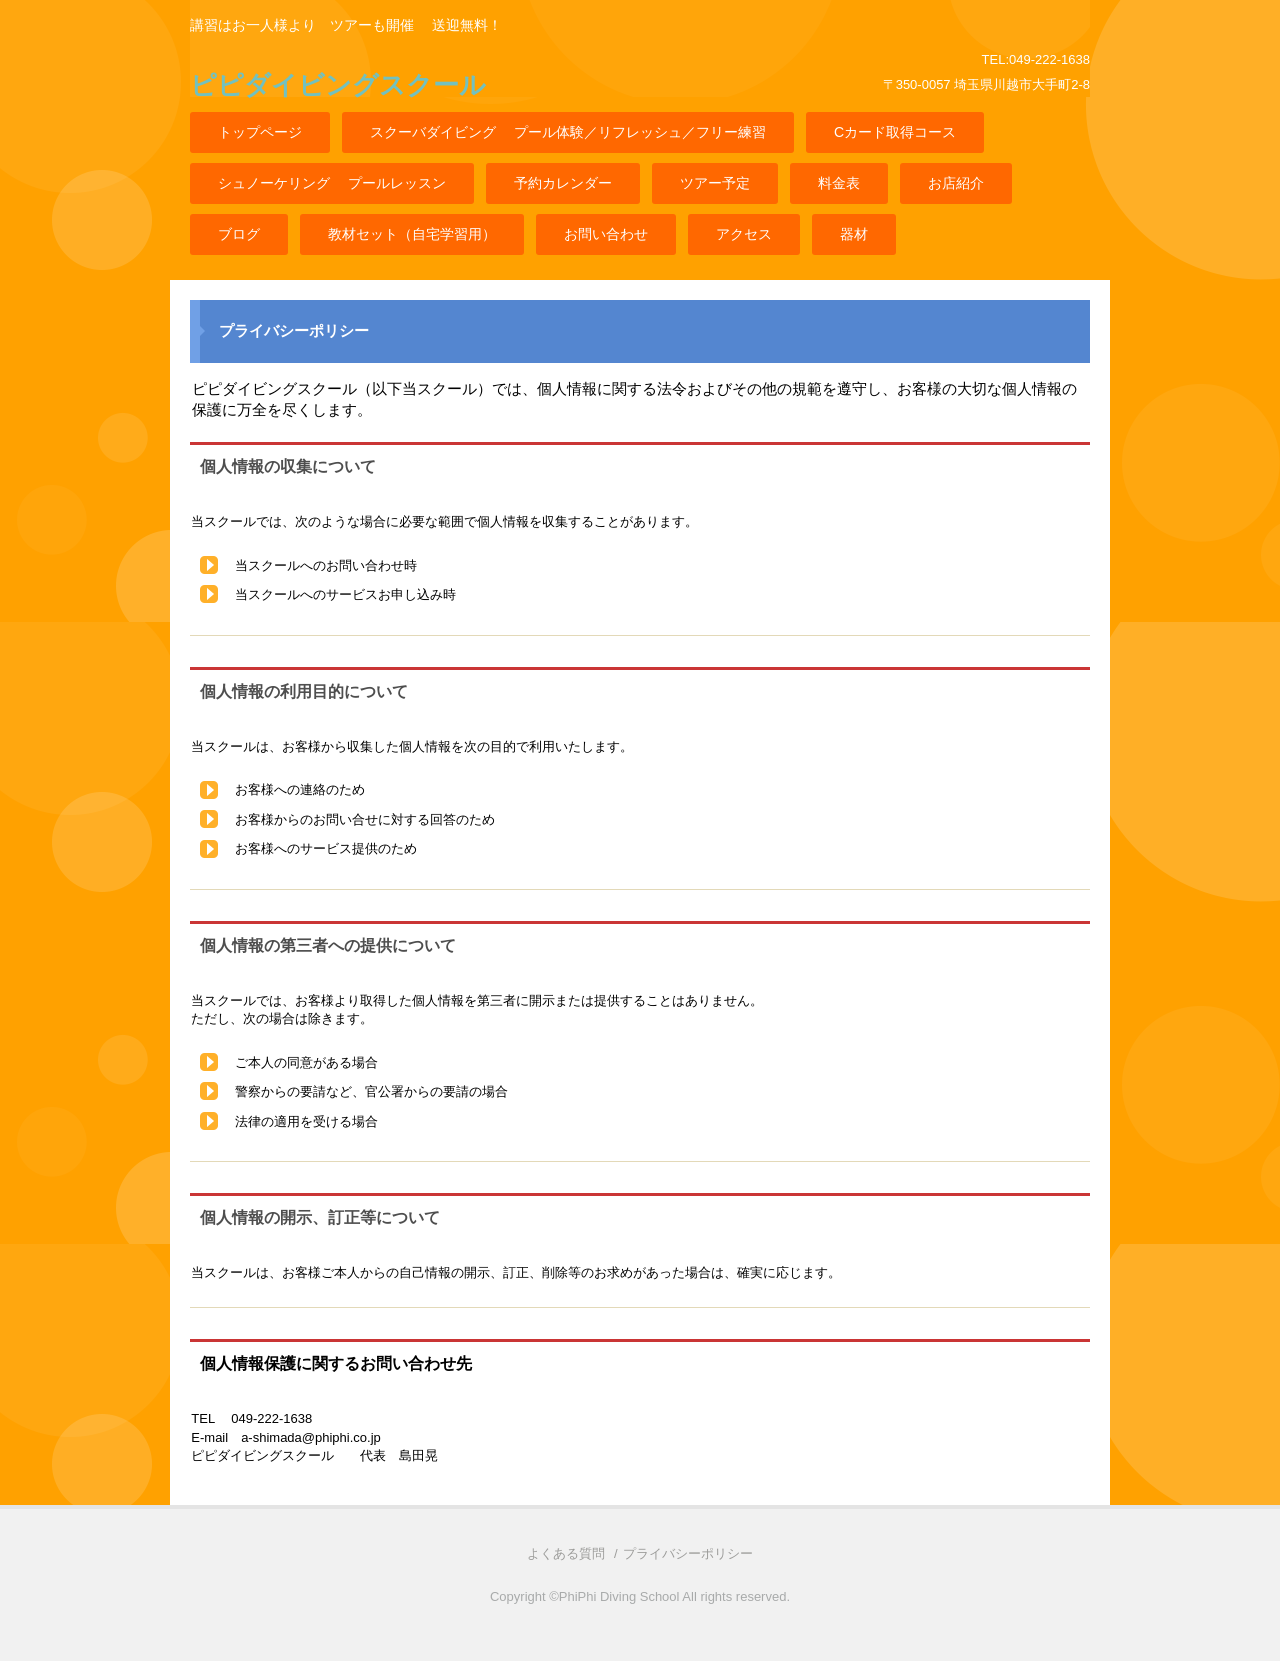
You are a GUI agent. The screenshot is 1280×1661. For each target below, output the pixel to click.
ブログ (239, 234)
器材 (854, 234)
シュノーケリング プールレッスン (332, 183)
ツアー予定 (715, 183)
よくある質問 (566, 1553)
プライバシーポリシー (688, 1553)
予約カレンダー (563, 183)
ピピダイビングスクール (338, 85)
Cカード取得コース (895, 132)
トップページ (260, 132)
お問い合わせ (606, 234)
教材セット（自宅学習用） (412, 234)
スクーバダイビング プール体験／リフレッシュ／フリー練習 (568, 132)
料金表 (839, 183)
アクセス (744, 234)
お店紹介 (956, 183)
